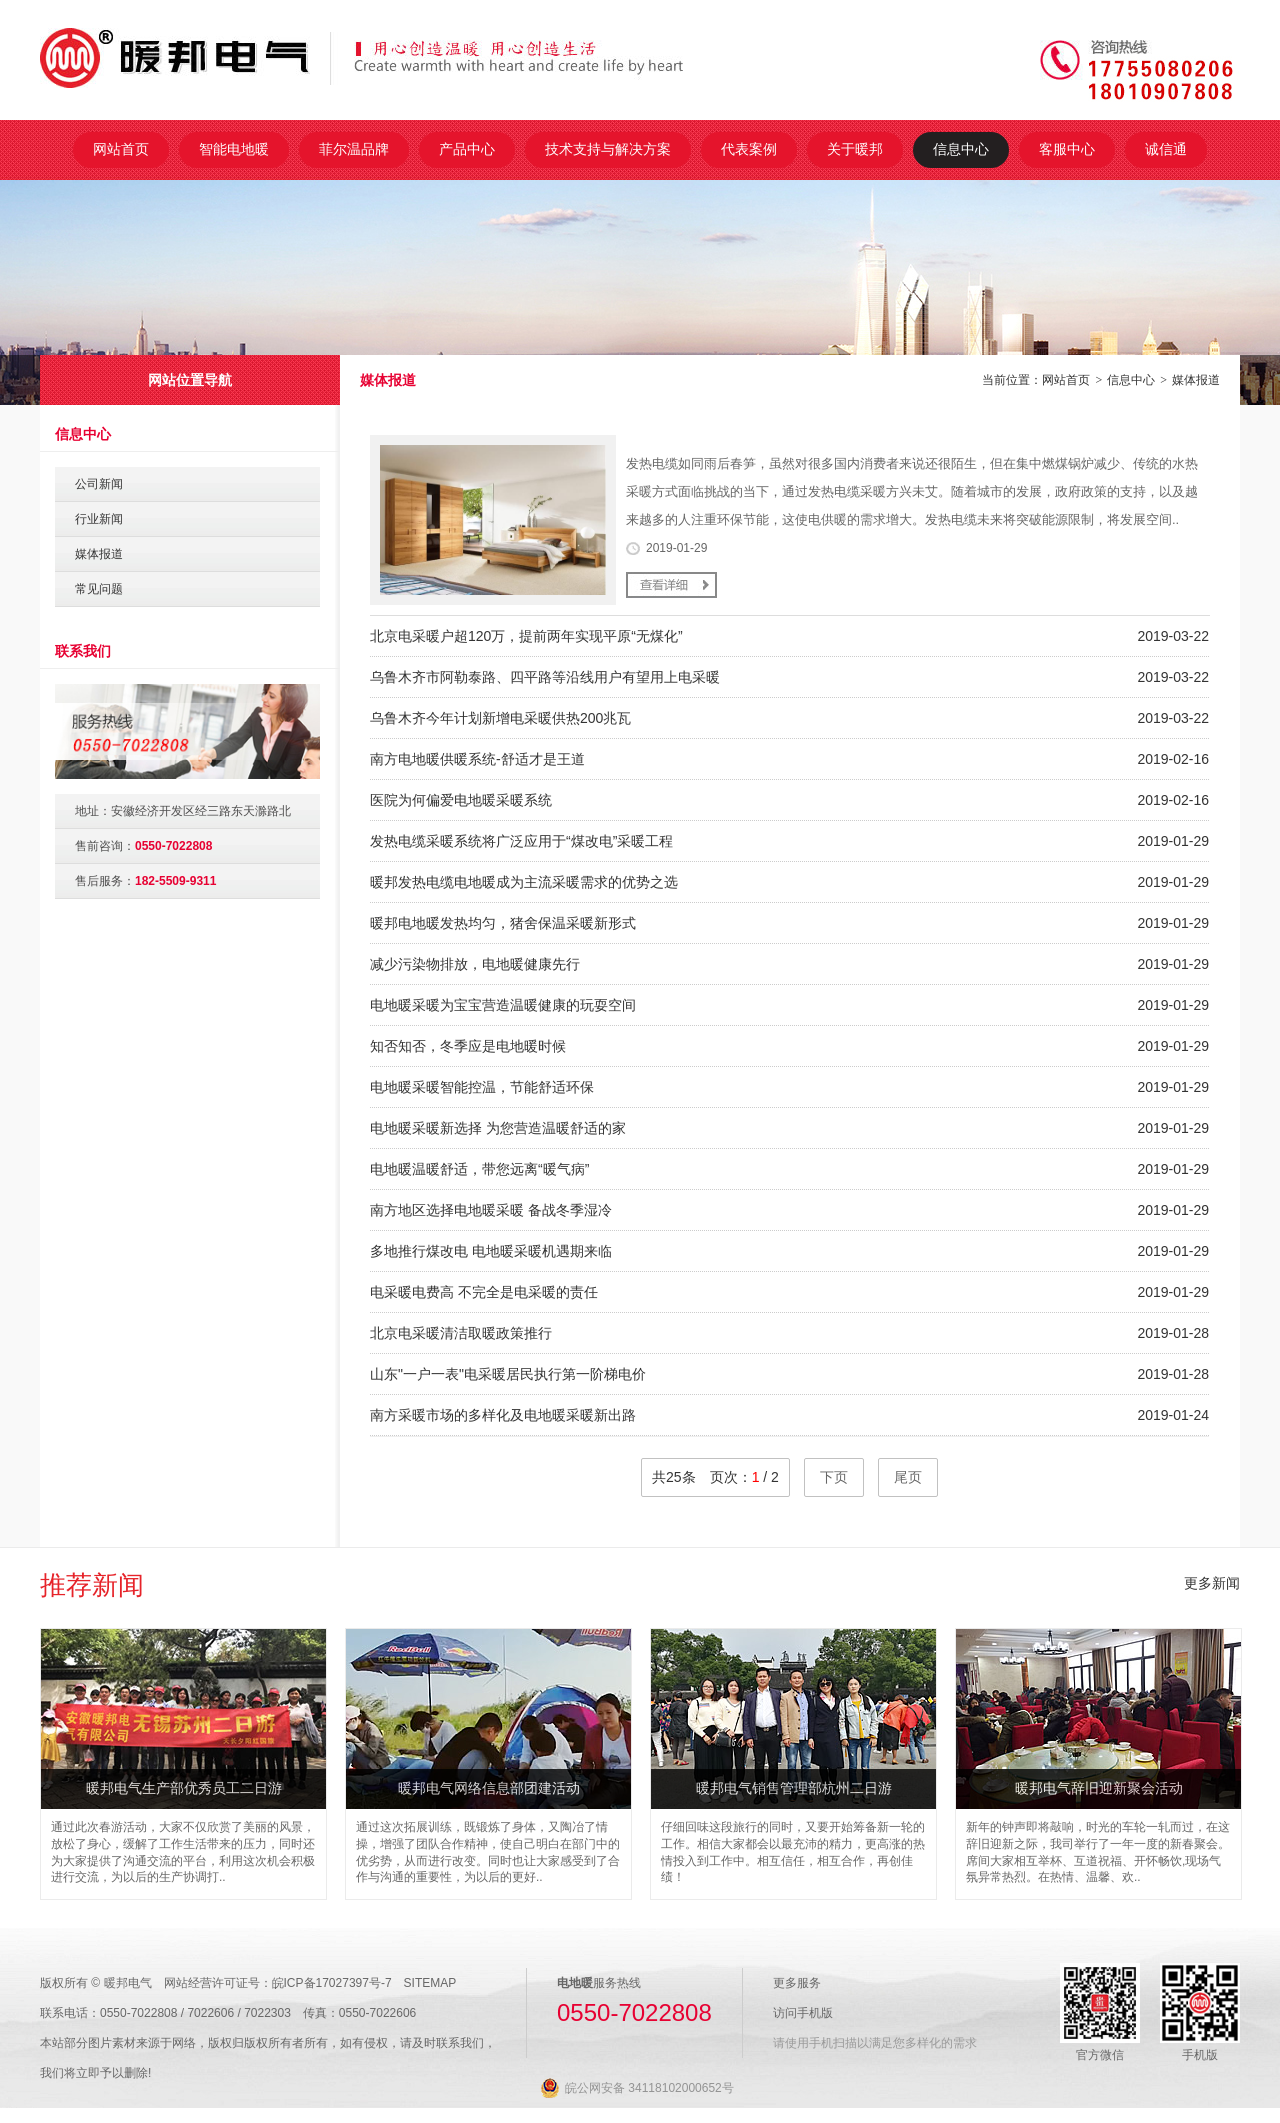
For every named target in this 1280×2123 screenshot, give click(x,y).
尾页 (908, 1477)
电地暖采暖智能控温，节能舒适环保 (482, 1087)
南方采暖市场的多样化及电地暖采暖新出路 (503, 1415)
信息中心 (961, 149)
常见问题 (99, 589)
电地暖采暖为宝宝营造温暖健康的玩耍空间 (503, 1005)
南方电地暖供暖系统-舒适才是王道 (477, 759)
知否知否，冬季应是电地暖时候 (468, 1046)
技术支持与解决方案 (608, 149)
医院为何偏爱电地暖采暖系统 (461, 800)
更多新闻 (1212, 1583)
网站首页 (121, 149)
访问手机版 (803, 2013)
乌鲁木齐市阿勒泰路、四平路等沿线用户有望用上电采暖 (545, 677)
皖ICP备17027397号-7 (332, 1983)
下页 (834, 1477)
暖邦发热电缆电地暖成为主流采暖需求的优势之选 (524, 882)
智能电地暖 (234, 149)
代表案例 (749, 149)
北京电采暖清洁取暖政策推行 (461, 1333)
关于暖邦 (855, 149)
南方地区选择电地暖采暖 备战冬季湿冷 (491, 1210)
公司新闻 (99, 484)
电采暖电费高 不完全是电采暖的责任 (484, 1292)
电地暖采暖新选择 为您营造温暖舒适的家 (498, 1128)
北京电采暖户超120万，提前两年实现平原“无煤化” (526, 636)
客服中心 (1067, 149)
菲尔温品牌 (354, 149)
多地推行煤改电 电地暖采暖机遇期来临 (491, 1251)
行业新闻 (99, 519)
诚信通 (1166, 149)
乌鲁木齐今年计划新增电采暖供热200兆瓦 (500, 718)
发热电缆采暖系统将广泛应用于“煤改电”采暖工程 (521, 841)
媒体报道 (1196, 380)
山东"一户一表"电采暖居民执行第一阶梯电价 (508, 1374)
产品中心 (467, 149)
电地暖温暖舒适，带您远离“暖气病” (479, 1169)
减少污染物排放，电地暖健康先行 (475, 964)
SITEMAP (430, 1983)
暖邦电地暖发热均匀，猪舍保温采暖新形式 (503, 923)
